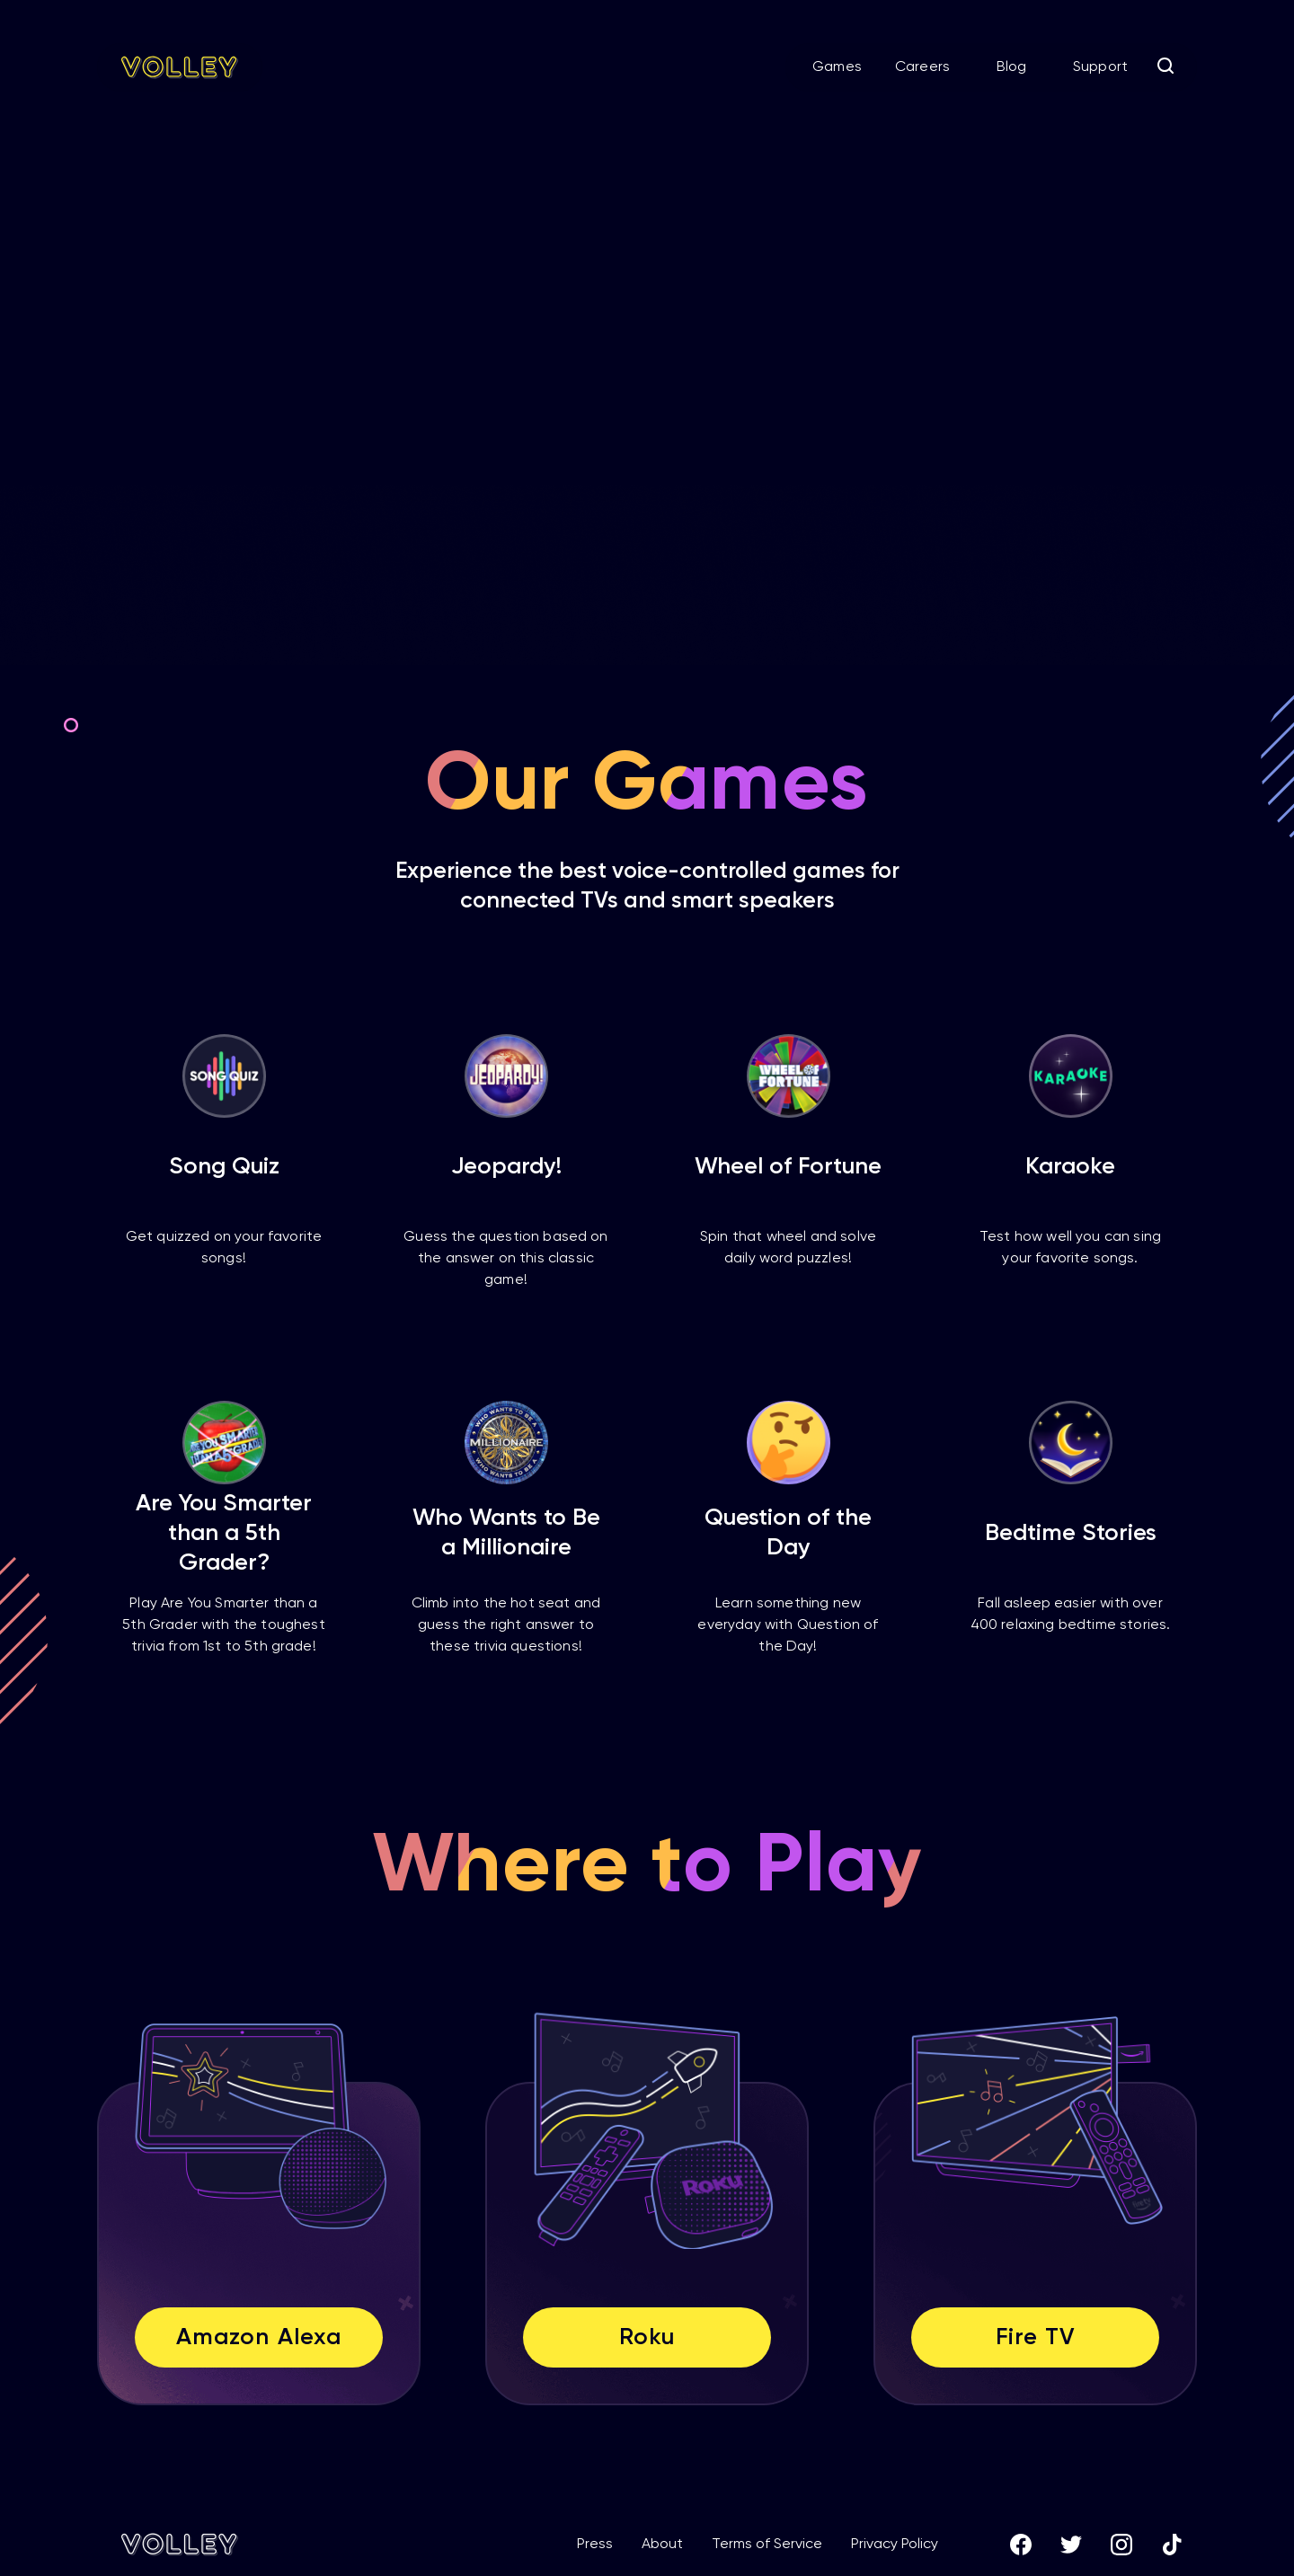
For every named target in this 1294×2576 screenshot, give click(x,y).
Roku (647, 2338)
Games (837, 67)
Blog (1012, 67)
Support (1100, 67)
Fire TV (1035, 2338)
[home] (179, 67)
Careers (922, 67)
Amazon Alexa (258, 2338)
